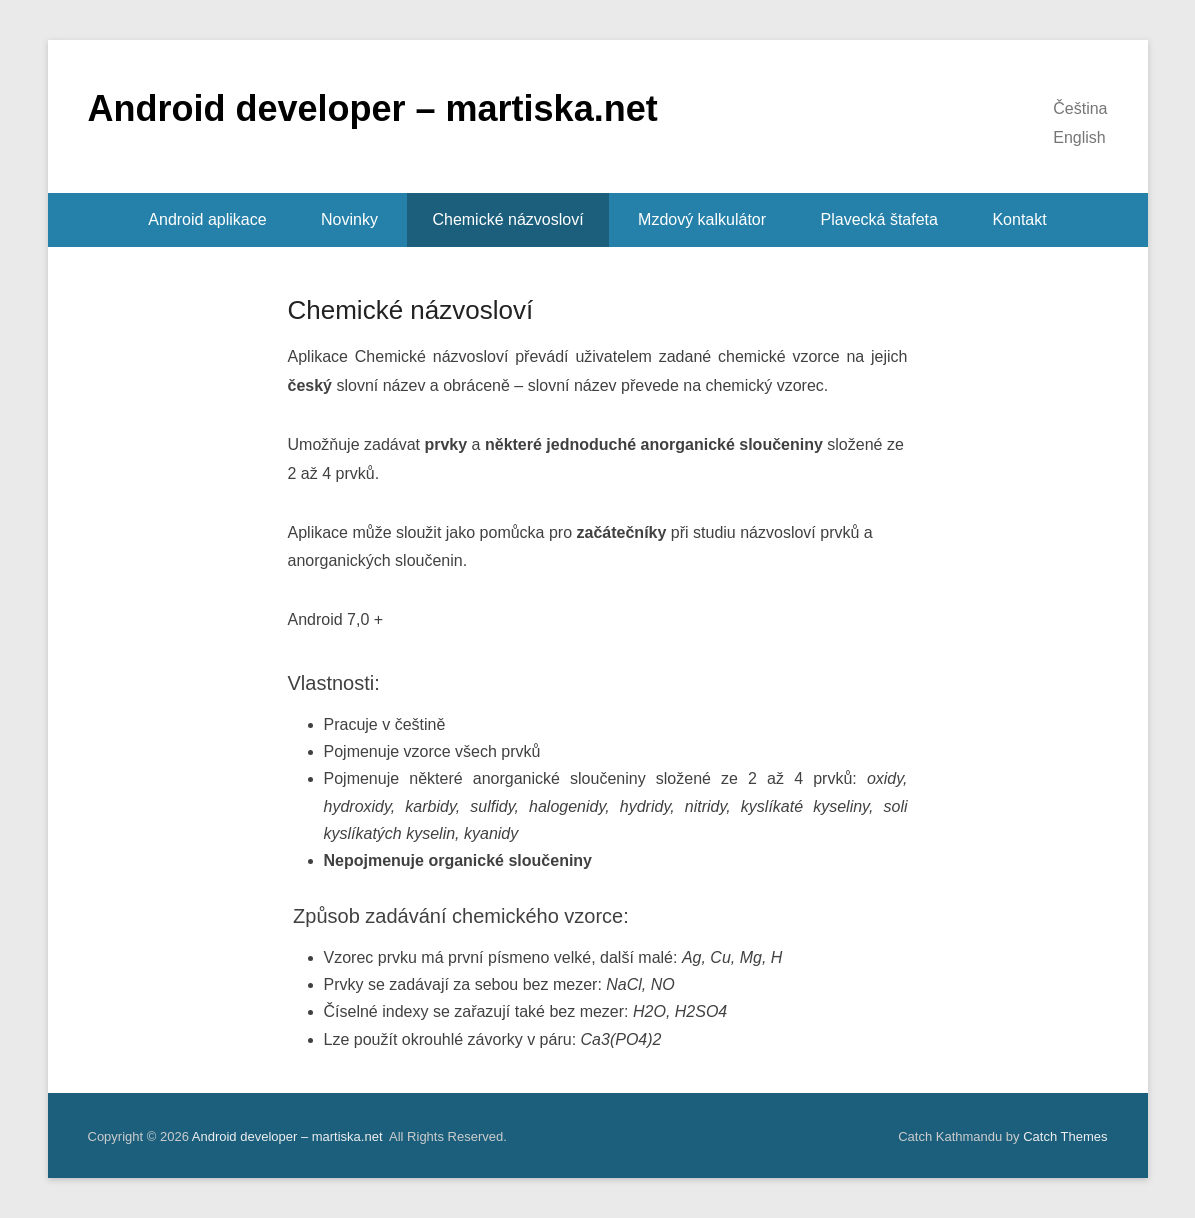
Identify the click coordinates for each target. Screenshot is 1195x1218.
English (1079, 137)
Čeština (1080, 108)
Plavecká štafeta (879, 219)
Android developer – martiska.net (373, 108)
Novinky (349, 219)
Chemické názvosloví (507, 219)
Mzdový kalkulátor (702, 219)
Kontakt (1019, 219)
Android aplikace (207, 219)
